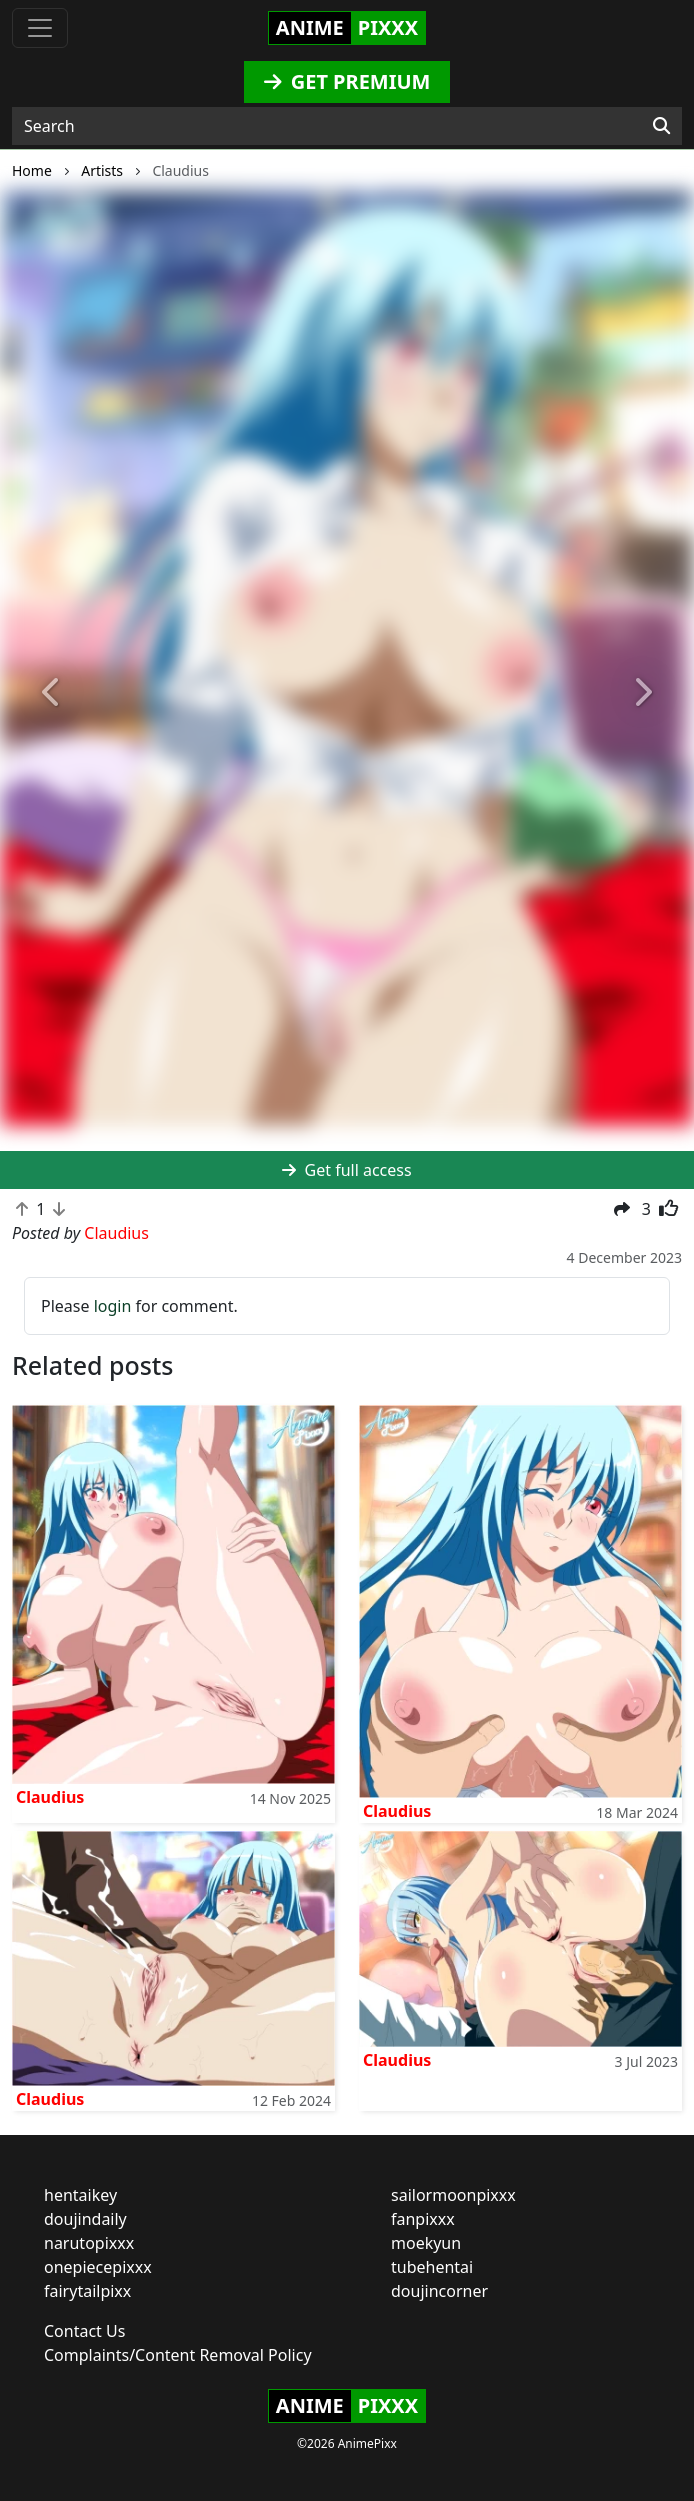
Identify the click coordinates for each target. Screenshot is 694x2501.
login (113, 1306)
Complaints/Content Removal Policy (178, 2355)
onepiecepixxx (98, 2267)
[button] (52, 694)
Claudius (50, 1797)
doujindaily (85, 2219)
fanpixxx (423, 2219)
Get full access (346, 1170)
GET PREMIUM (347, 81)
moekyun (426, 2243)
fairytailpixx (87, 2291)
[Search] (661, 126)
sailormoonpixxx (453, 2195)
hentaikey (80, 2195)
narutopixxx (89, 2243)
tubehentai (432, 2267)
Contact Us (84, 2331)
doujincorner (439, 2291)
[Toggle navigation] (40, 28)
